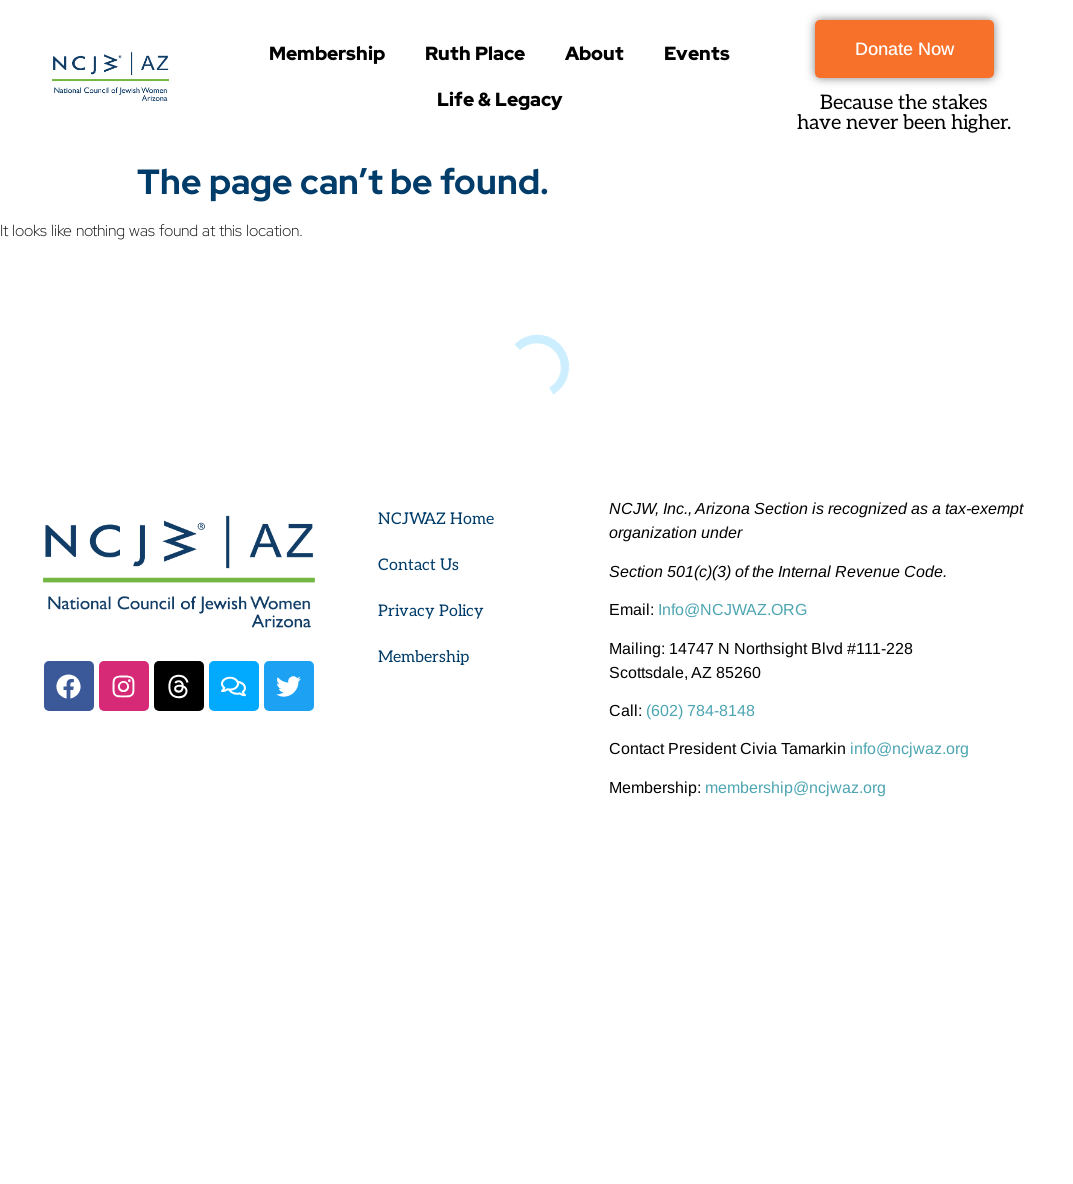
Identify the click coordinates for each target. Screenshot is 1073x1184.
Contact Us (418, 565)
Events (697, 53)
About (594, 53)
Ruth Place (475, 53)
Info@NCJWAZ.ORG (732, 609)
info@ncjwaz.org (909, 748)
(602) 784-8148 (700, 710)
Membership (327, 53)
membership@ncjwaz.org (795, 787)
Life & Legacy (499, 99)
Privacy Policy (431, 611)
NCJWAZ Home (436, 519)
